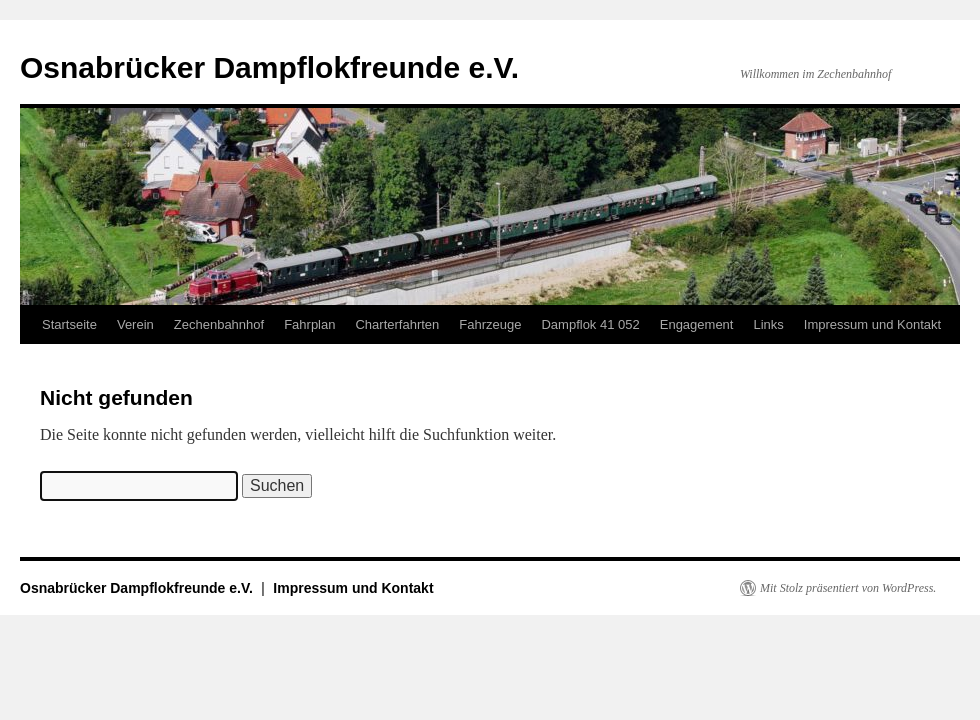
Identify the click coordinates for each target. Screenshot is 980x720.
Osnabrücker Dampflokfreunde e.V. (269, 67)
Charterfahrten (397, 324)
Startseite (69, 324)
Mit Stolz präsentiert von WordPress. (848, 588)
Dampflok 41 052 (590, 324)
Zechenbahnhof (219, 324)
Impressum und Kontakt (872, 324)
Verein (135, 324)
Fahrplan (309, 324)
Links (768, 324)
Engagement (697, 324)
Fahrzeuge (490, 324)
